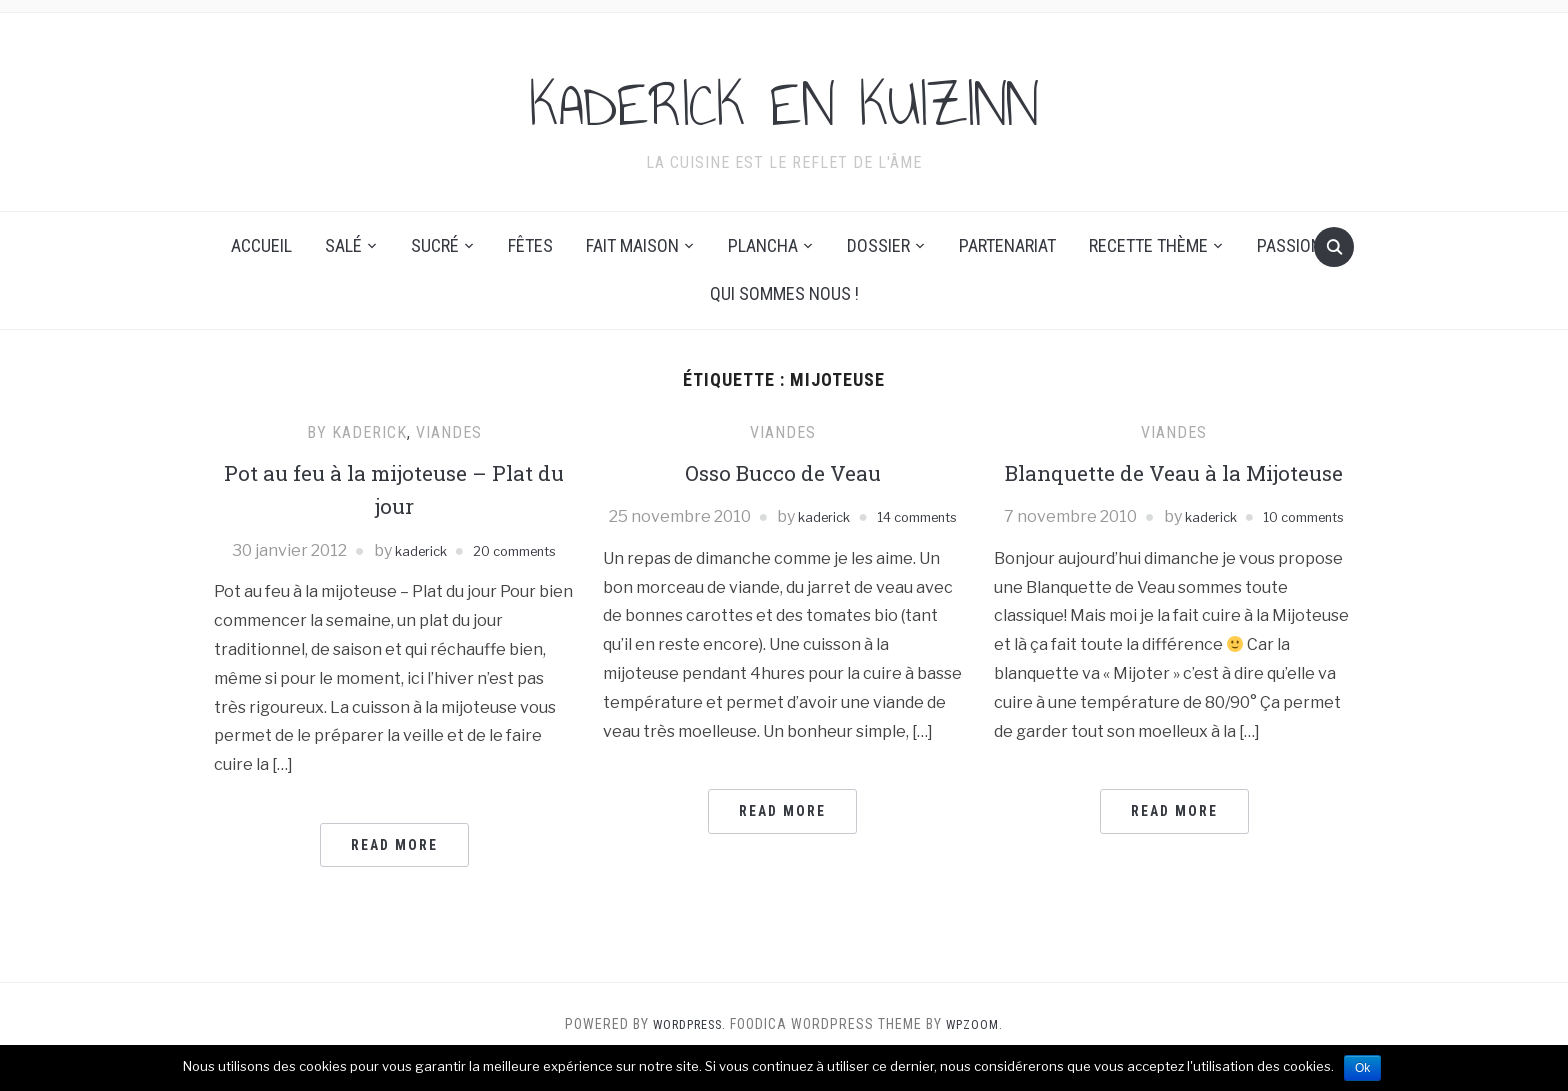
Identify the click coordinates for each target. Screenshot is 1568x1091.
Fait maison (632, 245)
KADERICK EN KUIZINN (784, 99)
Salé (343, 245)
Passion (1289, 245)
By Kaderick (357, 432)
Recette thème (1148, 245)
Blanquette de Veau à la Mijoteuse (1174, 489)
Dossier (878, 245)
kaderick (453, 550)
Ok (1362, 1068)
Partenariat (1007, 245)
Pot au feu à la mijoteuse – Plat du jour (394, 489)
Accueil (261, 245)
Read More (394, 871)
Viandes (449, 432)
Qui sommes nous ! (784, 293)
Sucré (435, 245)
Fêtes (530, 245)
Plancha (763, 245)
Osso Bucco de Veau (783, 472)
